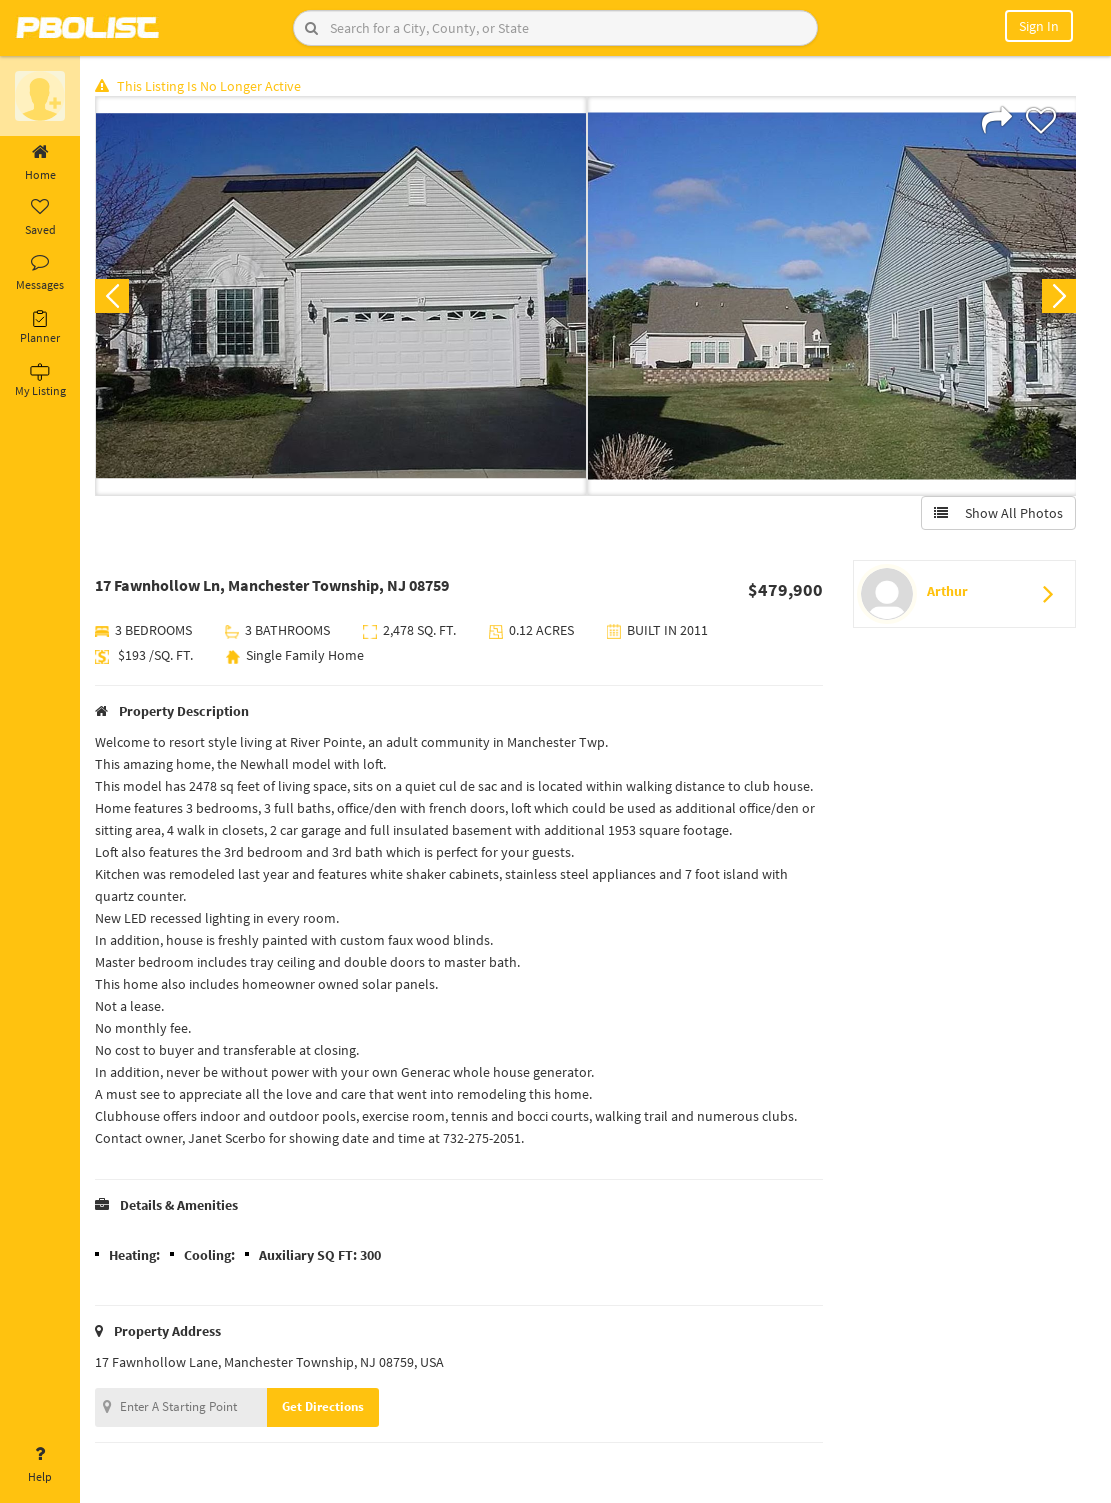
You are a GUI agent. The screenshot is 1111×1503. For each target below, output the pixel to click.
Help (40, 1465)
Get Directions (323, 1406)
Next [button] (1059, 296)
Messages (40, 273)
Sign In (1039, 26)
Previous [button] (112, 296)
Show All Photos (998, 513)
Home (40, 163)
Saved (40, 218)
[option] (340, 296)
